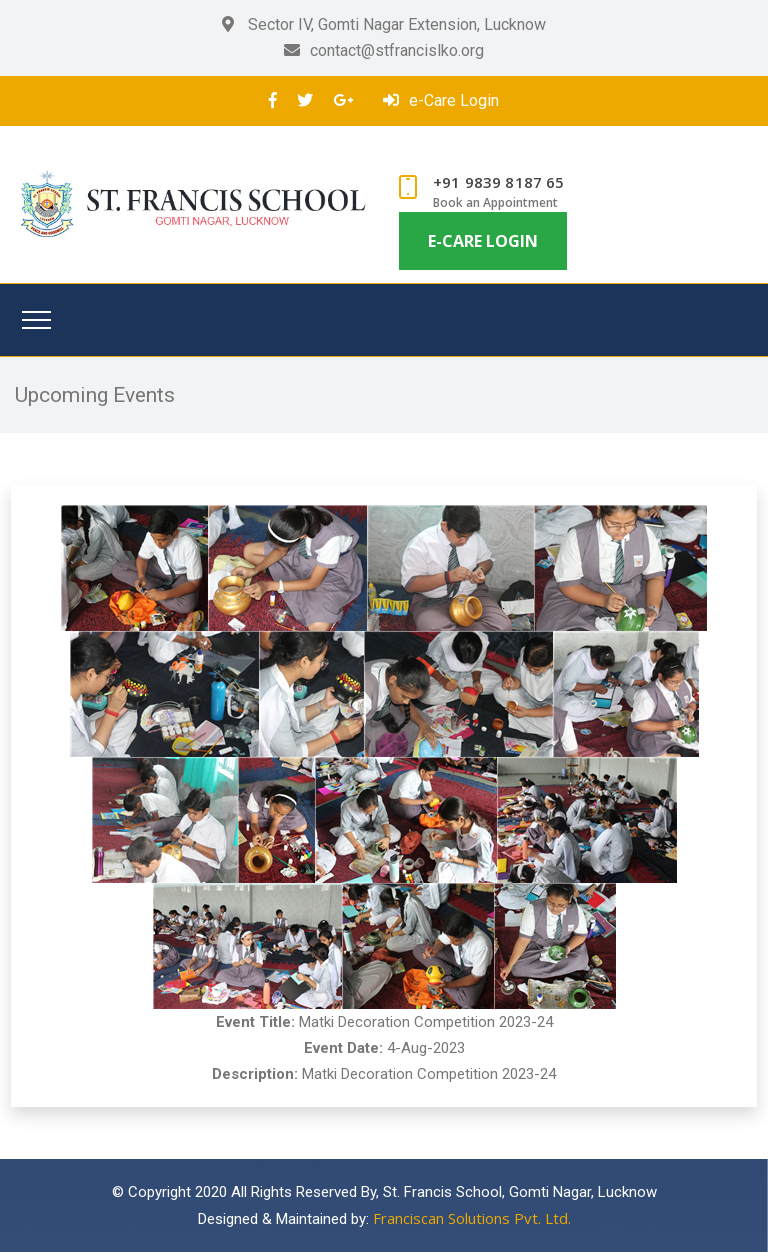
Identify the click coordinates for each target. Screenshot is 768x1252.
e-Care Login (441, 100)
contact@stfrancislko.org (384, 50)
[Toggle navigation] (36, 320)
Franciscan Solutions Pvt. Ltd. (472, 1218)
